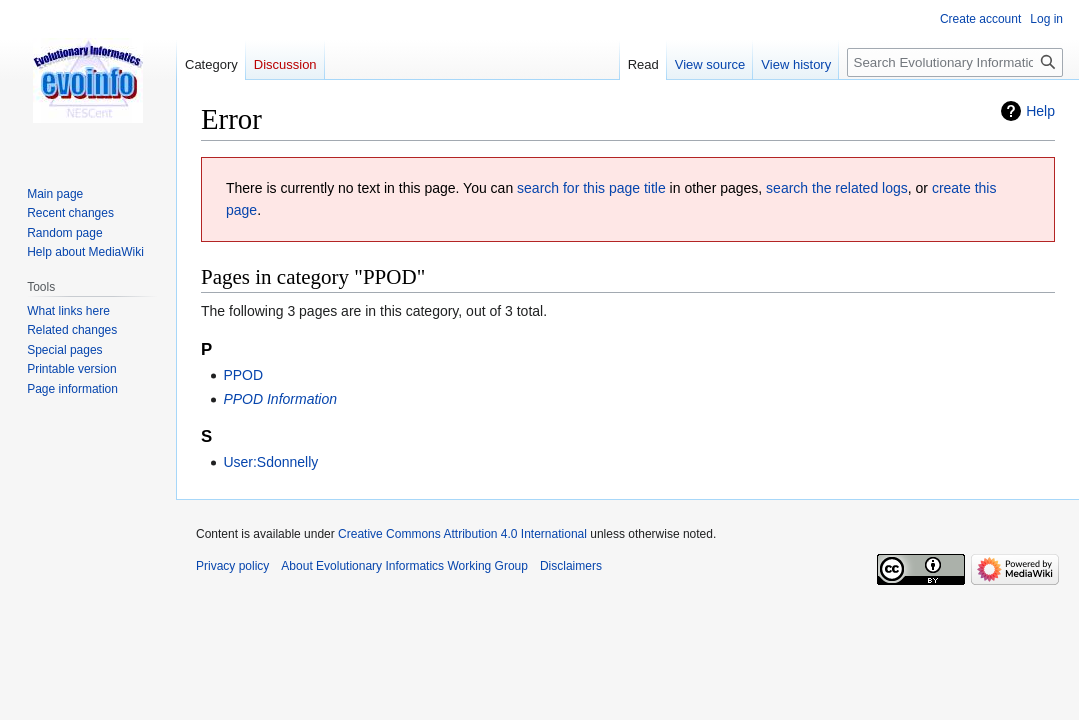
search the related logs (837, 188)
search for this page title (591, 188)
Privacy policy (232, 566)
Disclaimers (571, 566)
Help (1040, 111)
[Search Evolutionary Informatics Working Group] (955, 62)
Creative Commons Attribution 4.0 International (462, 534)
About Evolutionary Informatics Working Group (404, 566)
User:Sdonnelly (270, 462)
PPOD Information (280, 399)
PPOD (243, 375)
